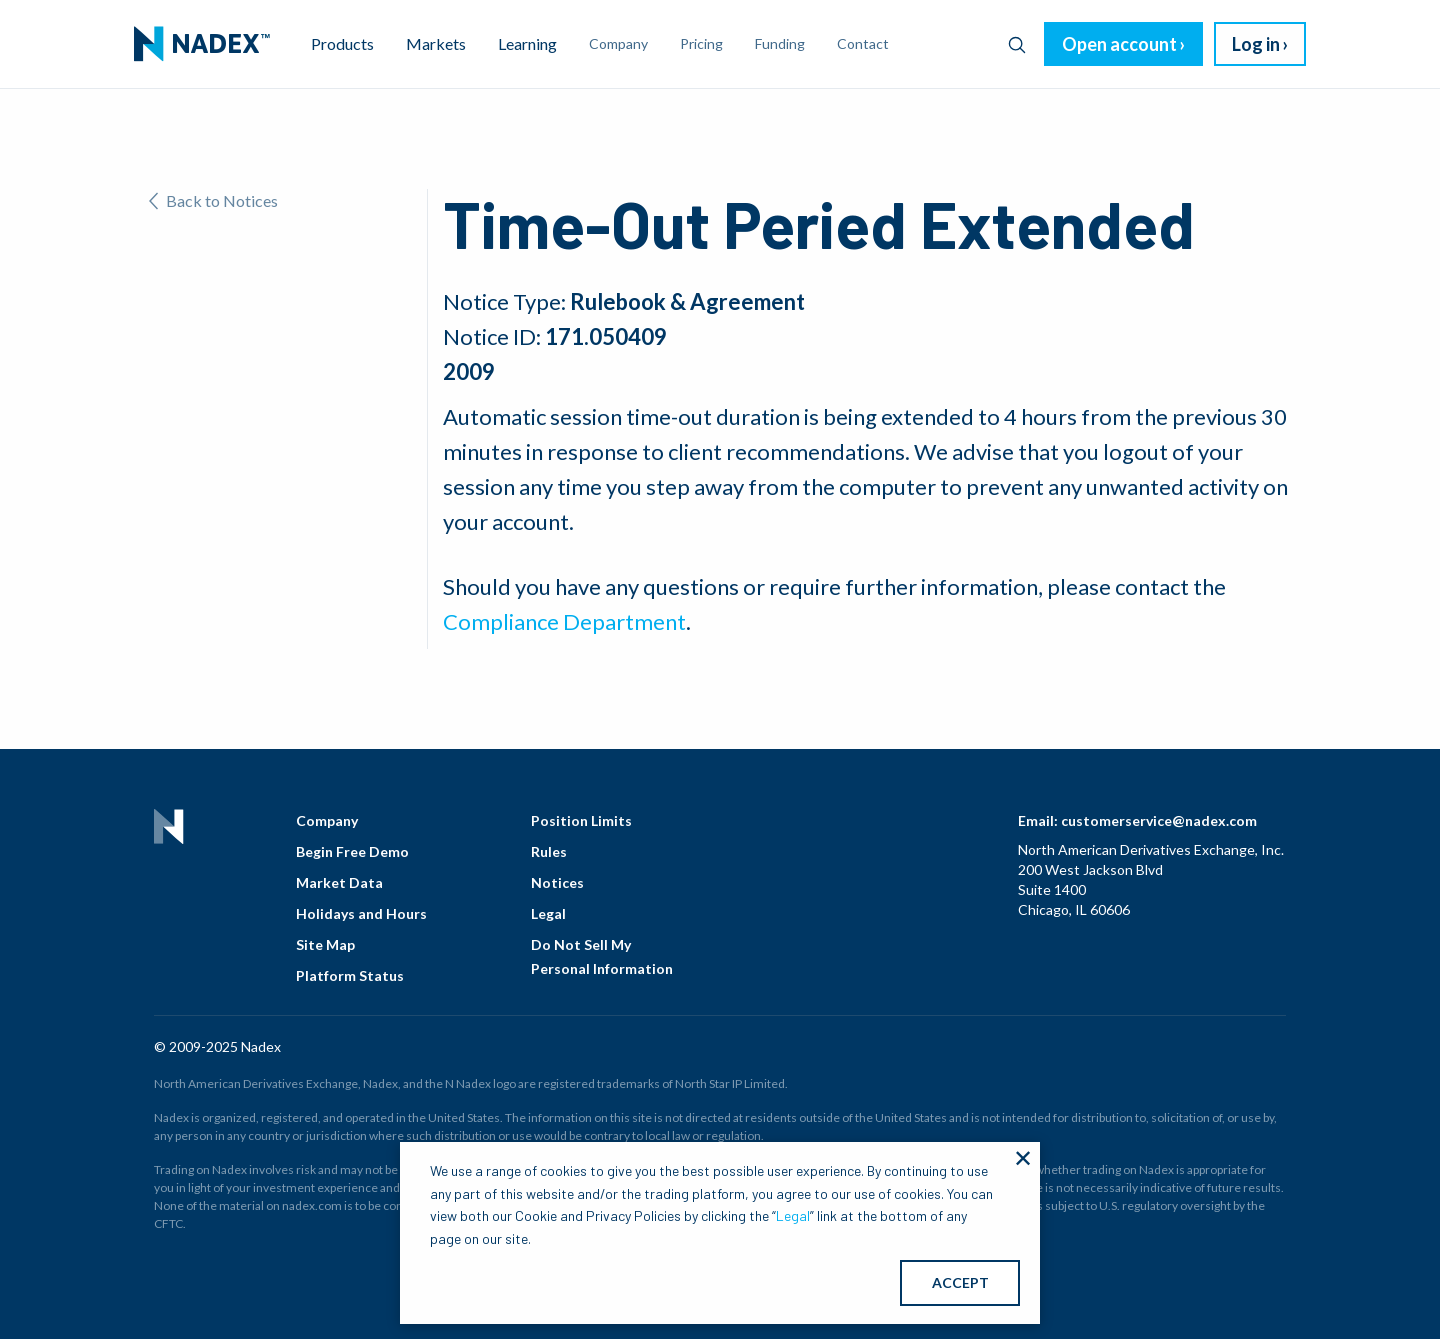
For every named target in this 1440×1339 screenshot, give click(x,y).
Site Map (325, 944)
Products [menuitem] (342, 43)
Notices (557, 882)
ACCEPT (960, 1282)
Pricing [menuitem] (701, 43)
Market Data (339, 882)
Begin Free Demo (352, 851)
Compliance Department (564, 621)
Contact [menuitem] (863, 43)
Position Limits (581, 820)
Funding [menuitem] (780, 43)
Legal (548, 913)
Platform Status (350, 975)
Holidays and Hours (361, 913)
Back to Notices (213, 200)
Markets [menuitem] (436, 43)
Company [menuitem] (618, 43)
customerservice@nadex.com (1159, 820)
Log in (1256, 44)
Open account (1119, 44)
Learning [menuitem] (527, 43)
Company (327, 820)
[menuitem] (202, 44)
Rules (549, 851)
